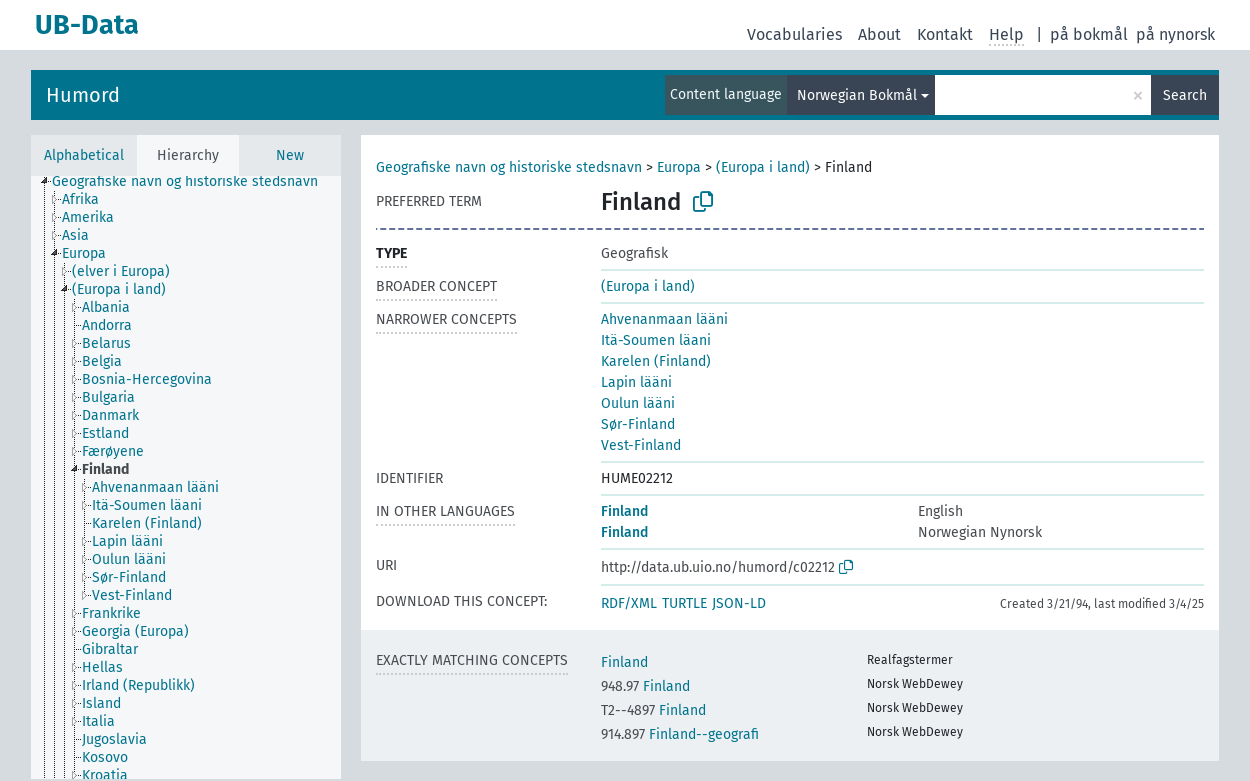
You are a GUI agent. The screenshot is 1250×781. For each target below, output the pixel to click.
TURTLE (684, 603)
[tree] (186, 477)
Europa (679, 167)
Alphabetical (84, 155)
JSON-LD (739, 603)
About (879, 34)
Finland (624, 511)
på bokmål (1089, 34)
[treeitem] (193, 182)
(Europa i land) (763, 167)
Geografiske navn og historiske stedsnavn (509, 167)
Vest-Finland (641, 445)
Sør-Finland (638, 424)
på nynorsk (1175, 34)
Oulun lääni (638, 403)
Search (1185, 95)
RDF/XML (629, 603)
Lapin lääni (636, 382)
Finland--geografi (680, 734)
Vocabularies (794, 34)
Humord (83, 95)
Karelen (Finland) (656, 361)
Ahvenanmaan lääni (664, 319)
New (290, 155)
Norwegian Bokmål (857, 95)
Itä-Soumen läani (656, 340)
